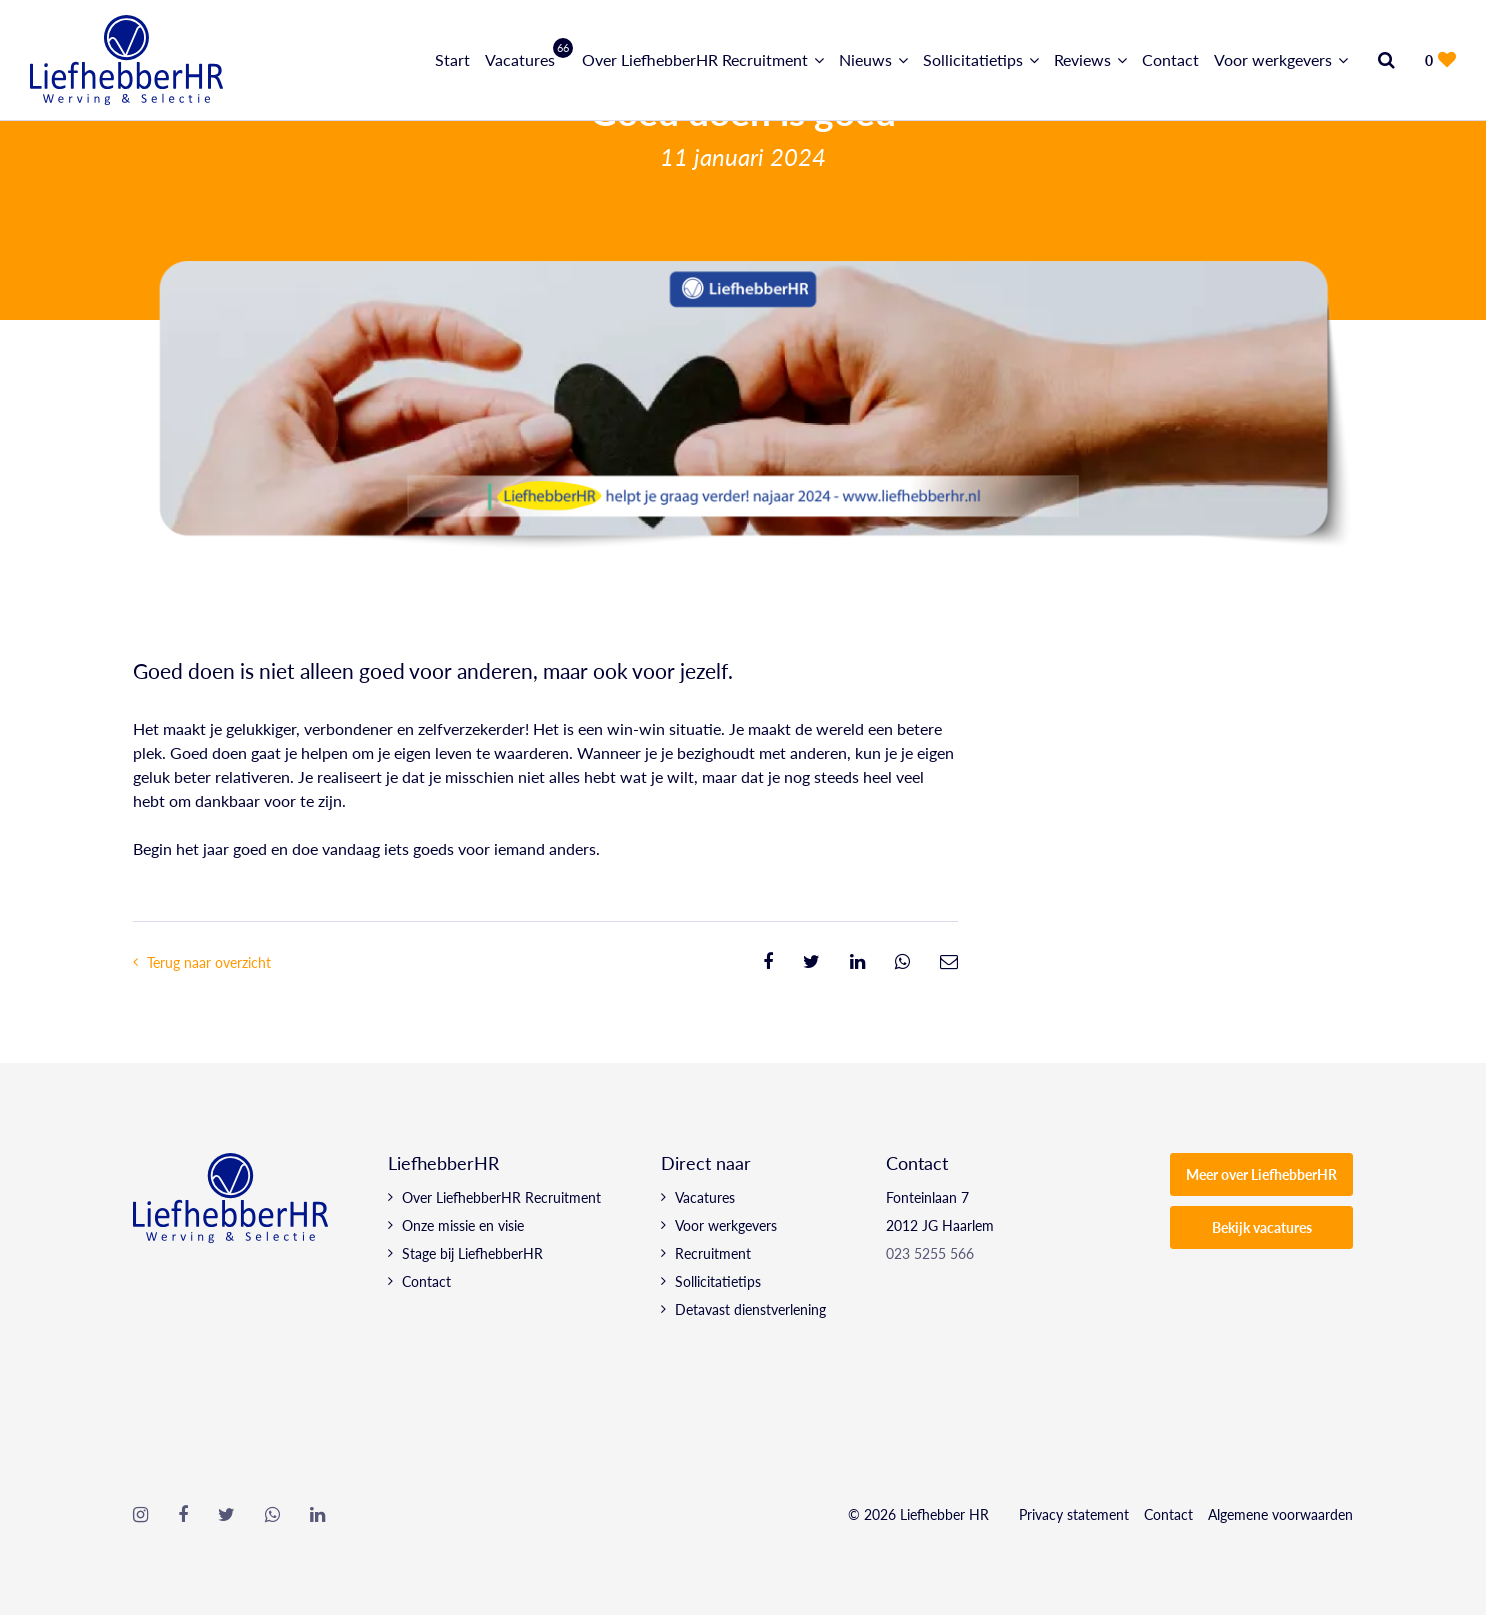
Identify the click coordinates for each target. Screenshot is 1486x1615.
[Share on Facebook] (768, 962)
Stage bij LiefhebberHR (472, 1253)
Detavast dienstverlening (750, 1309)
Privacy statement (1074, 1514)
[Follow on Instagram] (140, 1515)
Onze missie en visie (463, 1225)
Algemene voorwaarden (1280, 1514)
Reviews (1082, 59)
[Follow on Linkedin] (317, 1515)
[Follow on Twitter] (226, 1515)
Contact (1170, 59)
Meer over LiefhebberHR (1261, 1174)
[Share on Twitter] (811, 962)
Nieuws (865, 59)
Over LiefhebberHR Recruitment (695, 59)
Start (452, 59)
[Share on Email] (949, 962)
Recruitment (713, 1253)
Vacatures (526, 59)
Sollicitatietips (973, 59)
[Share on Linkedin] (857, 962)
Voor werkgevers (1273, 59)
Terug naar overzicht (209, 962)
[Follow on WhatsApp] (272, 1515)
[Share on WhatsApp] (902, 962)
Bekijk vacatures (1262, 1227)
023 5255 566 (930, 1253)
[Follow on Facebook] (183, 1515)
